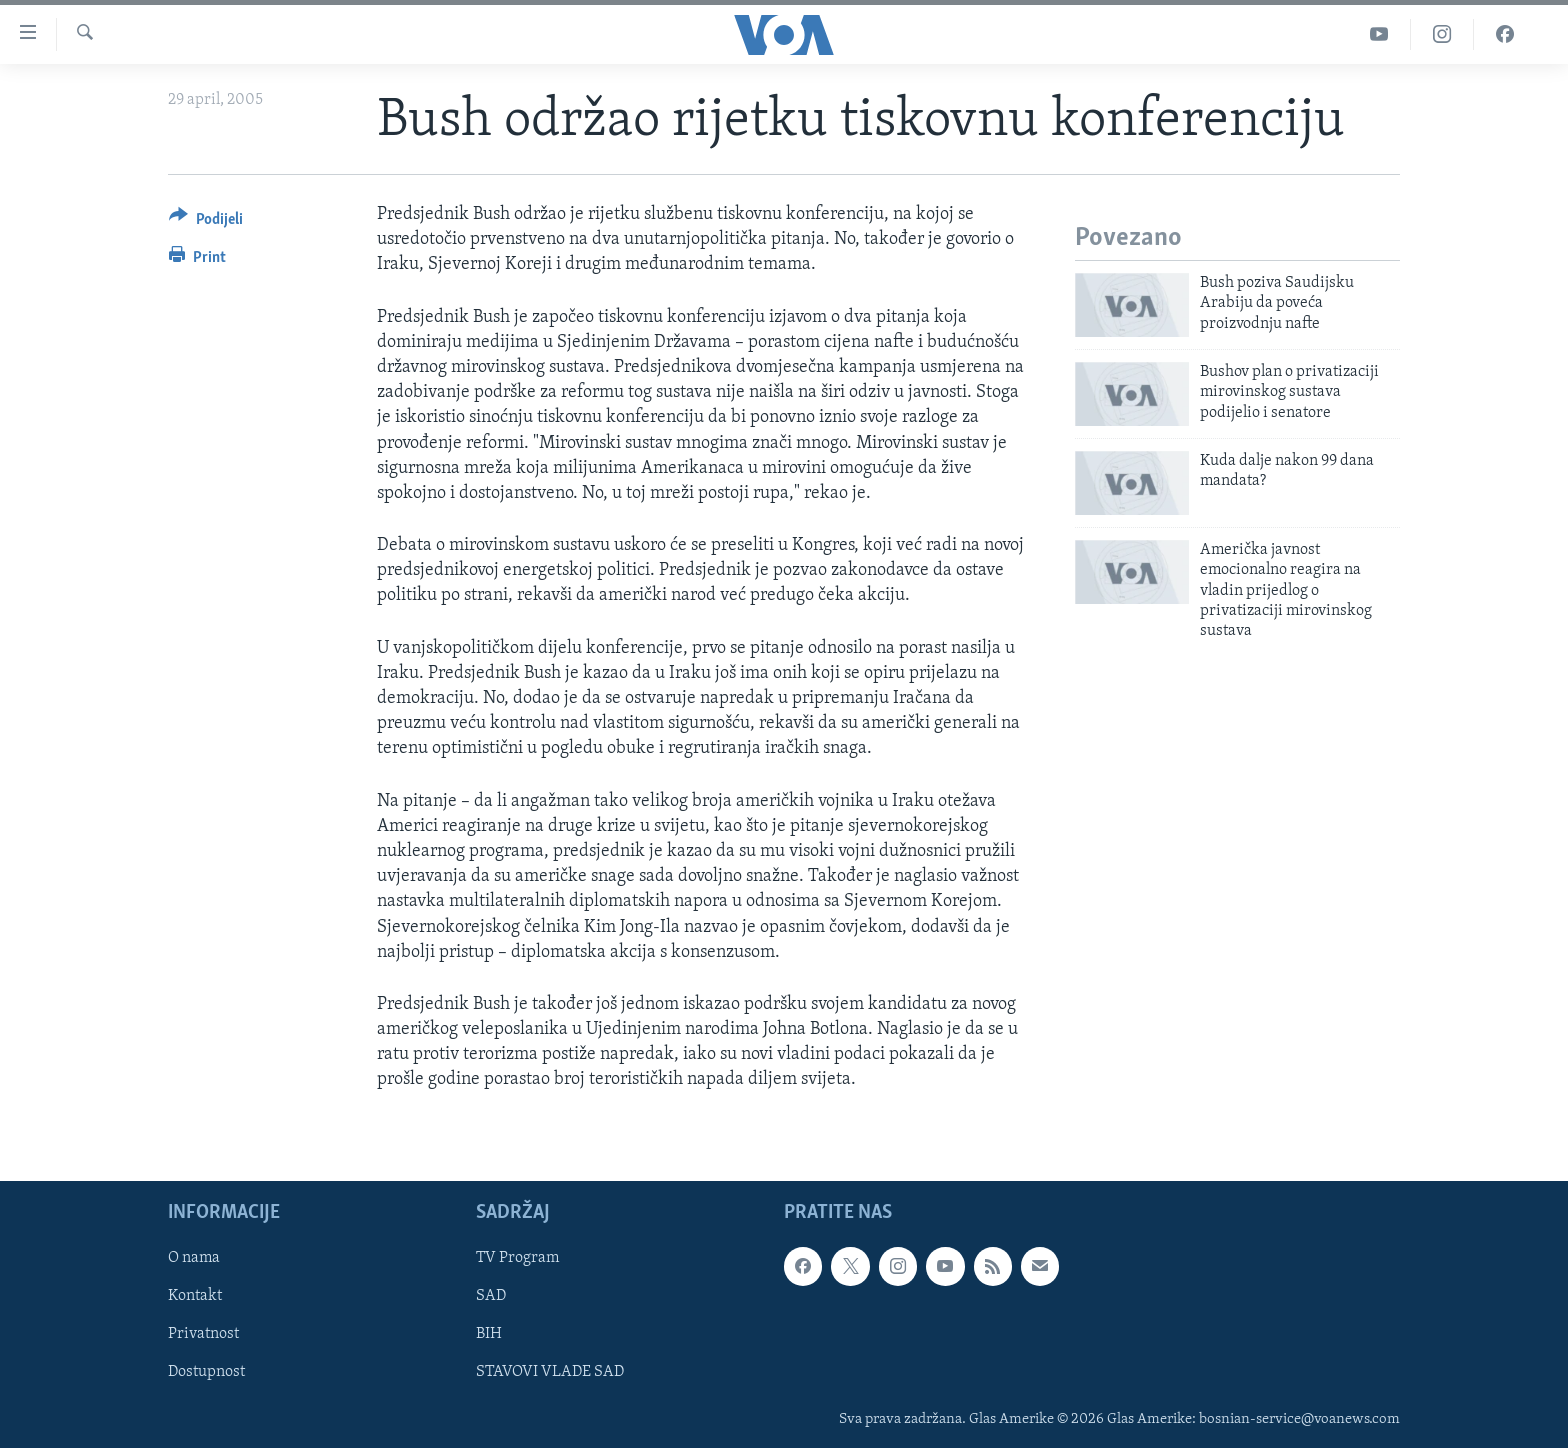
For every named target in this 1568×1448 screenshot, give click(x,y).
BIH (489, 1334)
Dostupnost (206, 1372)
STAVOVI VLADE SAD (550, 1372)
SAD (491, 1296)
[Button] (206, 222)
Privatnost (203, 1334)
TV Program (517, 1258)
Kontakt (195, 1296)
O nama (194, 1258)
